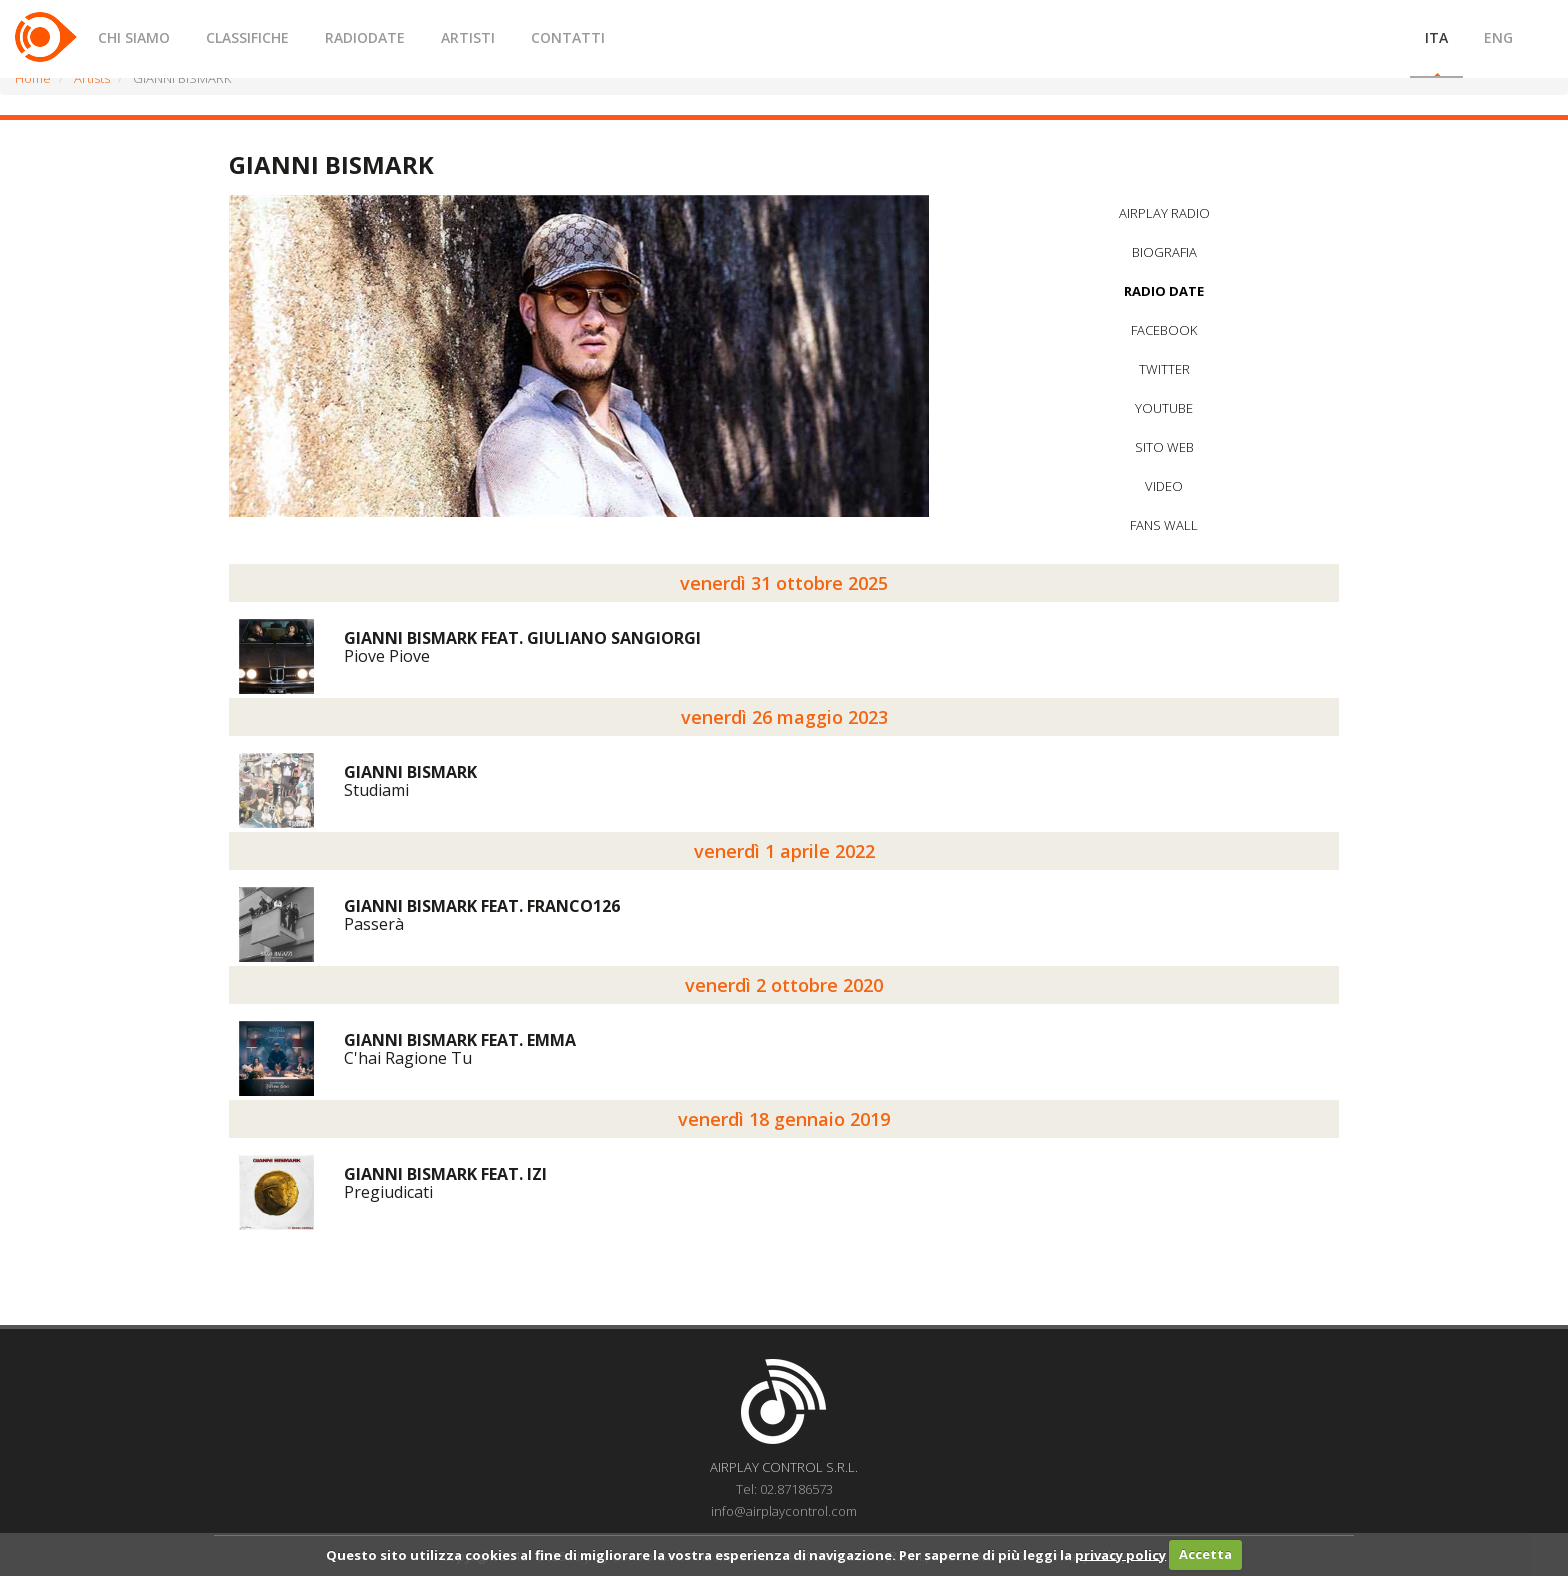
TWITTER (1164, 369)
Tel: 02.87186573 (784, 1489)
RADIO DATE (1164, 291)
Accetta (1205, 1554)
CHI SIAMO (134, 37)
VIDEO (1164, 486)
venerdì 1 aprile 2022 (784, 851)
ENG (1498, 37)
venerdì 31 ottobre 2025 (784, 583)
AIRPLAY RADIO (1164, 213)
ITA (1436, 37)
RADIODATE (365, 37)
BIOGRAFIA (1164, 252)
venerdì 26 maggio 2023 (784, 717)
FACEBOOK (1164, 330)
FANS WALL (1164, 525)
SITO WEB (1164, 447)
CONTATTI (568, 37)
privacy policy (1120, 1554)
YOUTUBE (1164, 408)
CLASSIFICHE (247, 37)
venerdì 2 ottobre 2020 (784, 985)
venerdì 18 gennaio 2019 (784, 1119)
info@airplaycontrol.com (784, 1511)
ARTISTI (468, 37)
